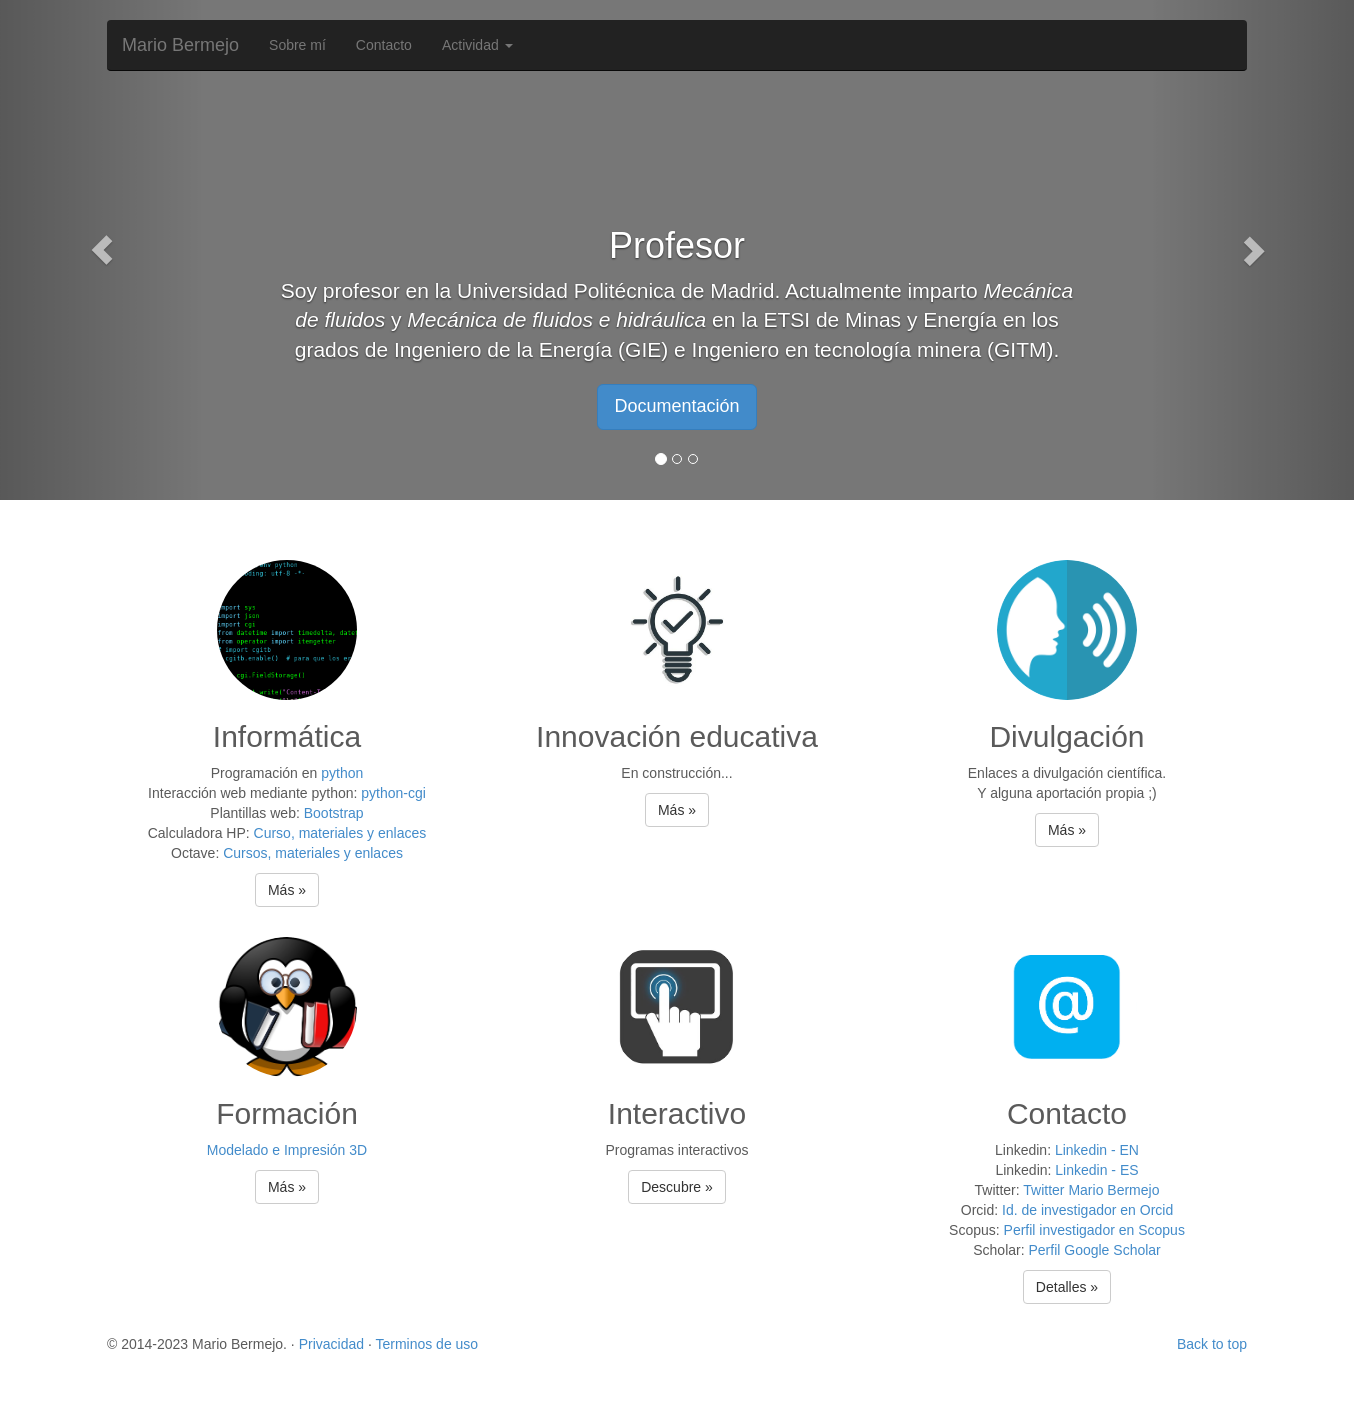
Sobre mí (297, 45)
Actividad (477, 45)
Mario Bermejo (180, 45)
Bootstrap (334, 813)
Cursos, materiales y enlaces (313, 853)
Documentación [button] (676, 406)
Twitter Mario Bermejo (1091, 1190)
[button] (101, 250)
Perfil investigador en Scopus (1094, 1230)
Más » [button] (287, 890)
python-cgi (393, 793)
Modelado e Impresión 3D (287, 1150)
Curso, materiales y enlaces (340, 833)
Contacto (384, 45)
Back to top (1212, 1344)
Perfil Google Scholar (1094, 1250)
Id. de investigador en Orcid (1087, 1210)
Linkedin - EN (1097, 1150)
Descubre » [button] (677, 1187)
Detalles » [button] (1067, 1287)
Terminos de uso (426, 1344)
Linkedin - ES (1096, 1170)
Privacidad (331, 1344)
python (342, 773)
